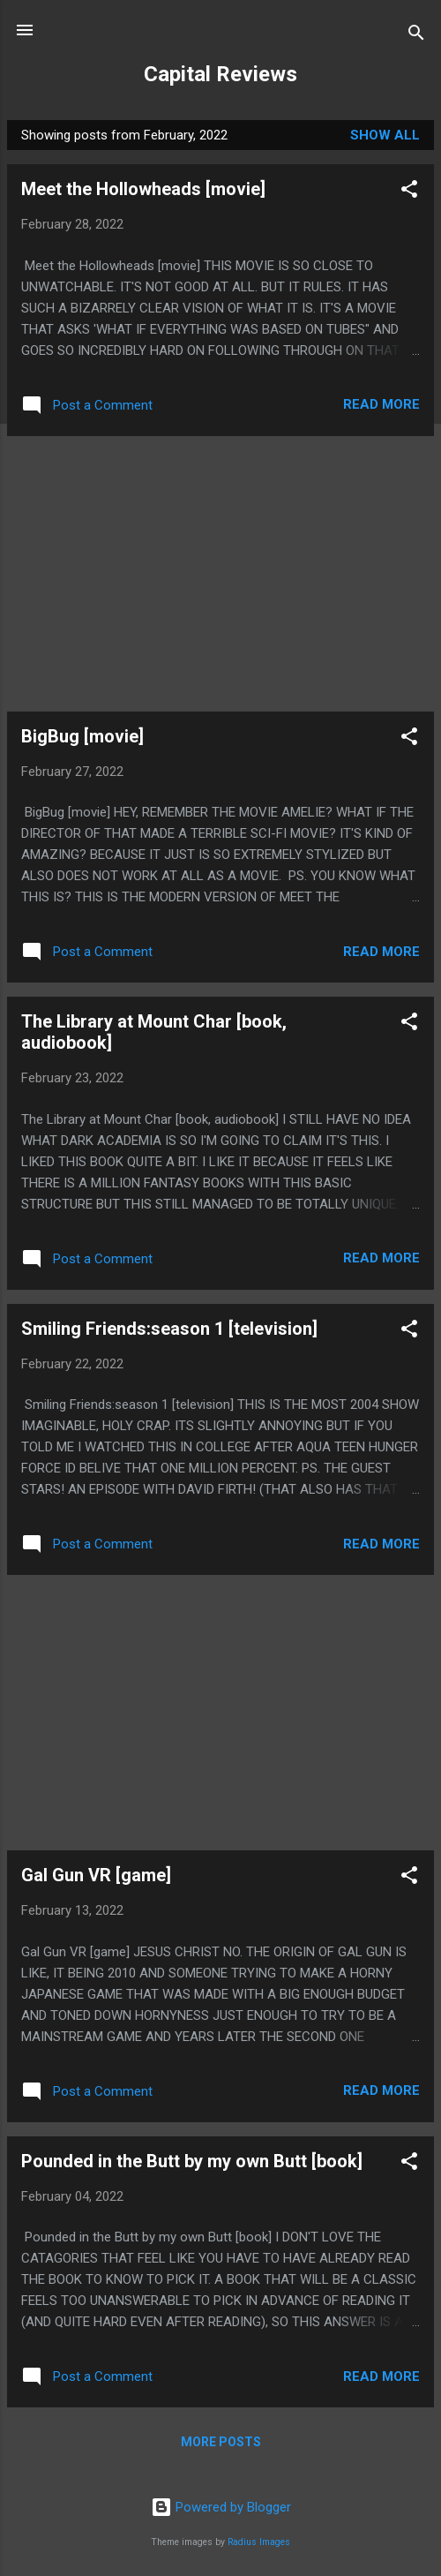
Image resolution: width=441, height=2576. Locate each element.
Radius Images (259, 2542)
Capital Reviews (220, 74)
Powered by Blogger (221, 2507)
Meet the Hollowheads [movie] (143, 189)
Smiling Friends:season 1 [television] (169, 1328)
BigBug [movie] (82, 736)
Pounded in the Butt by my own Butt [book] (192, 2161)
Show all (385, 135)
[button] (409, 192)
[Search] (416, 36)
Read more (381, 404)
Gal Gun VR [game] (96, 1875)
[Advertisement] (220, 573)
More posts (221, 2442)
